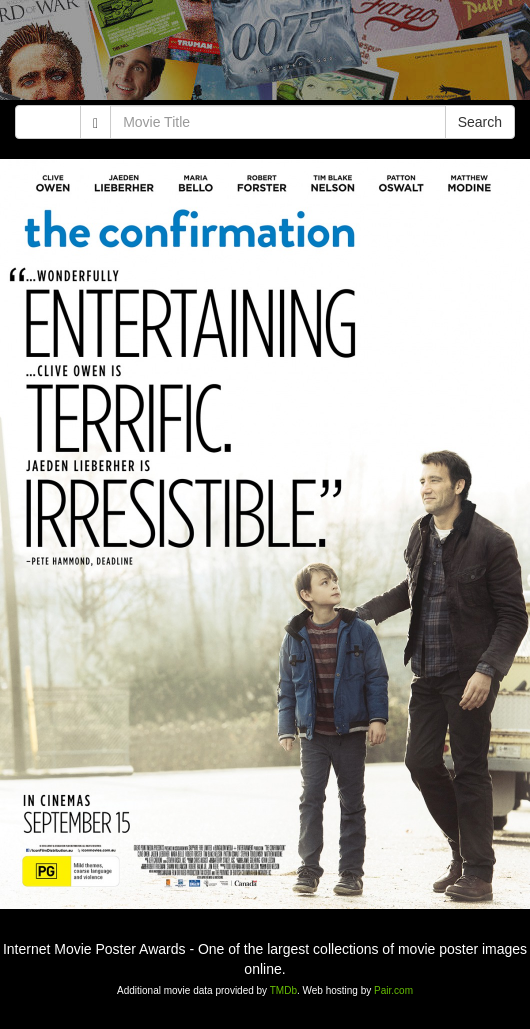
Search (480, 122)
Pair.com (393, 990)
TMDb (283, 990)
